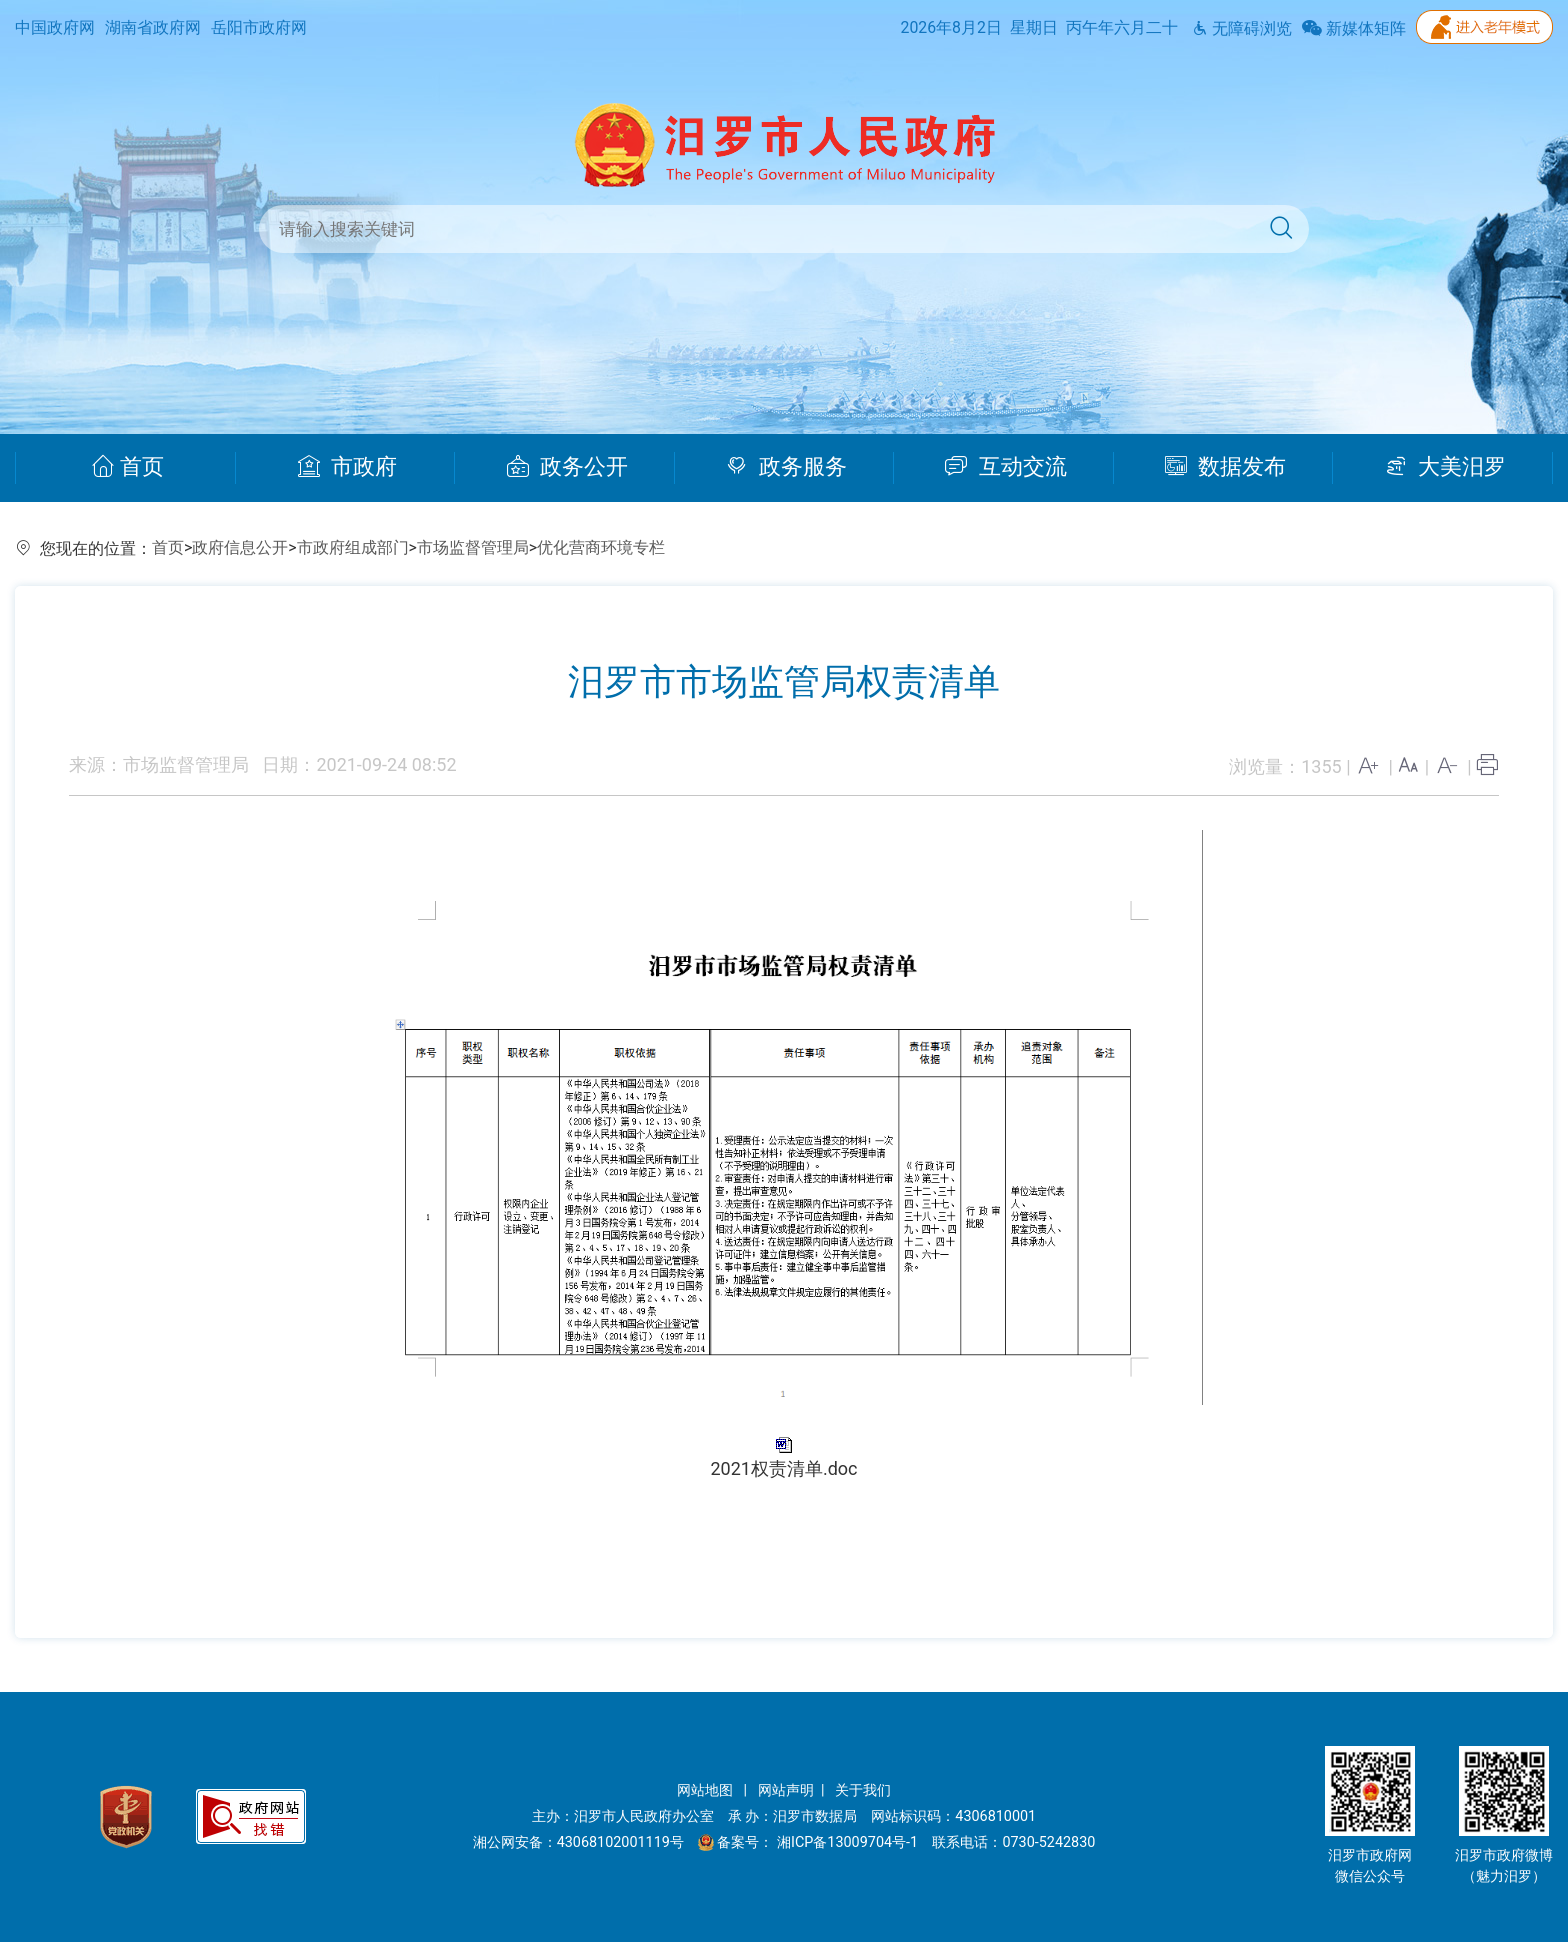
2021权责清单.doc (783, 1468)
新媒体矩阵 (1354, 28)
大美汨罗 (1445, 467)
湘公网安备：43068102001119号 (578, 1842)
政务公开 (567, 467)
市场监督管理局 (473, 547)
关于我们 (863, 1790)
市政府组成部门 (353, 547)
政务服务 (786, 467)
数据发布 (1225, 467)
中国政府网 (55, 27)
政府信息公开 (240, 547)
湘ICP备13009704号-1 (849, 1842)
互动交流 (1006, 467)
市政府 (347, 467)
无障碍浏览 (1242, 28)
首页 (127, 467)
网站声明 (786, 1790)
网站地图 (707, 1790)
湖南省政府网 (153, 27)
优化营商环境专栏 (601, 547)
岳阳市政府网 (259, 27)
